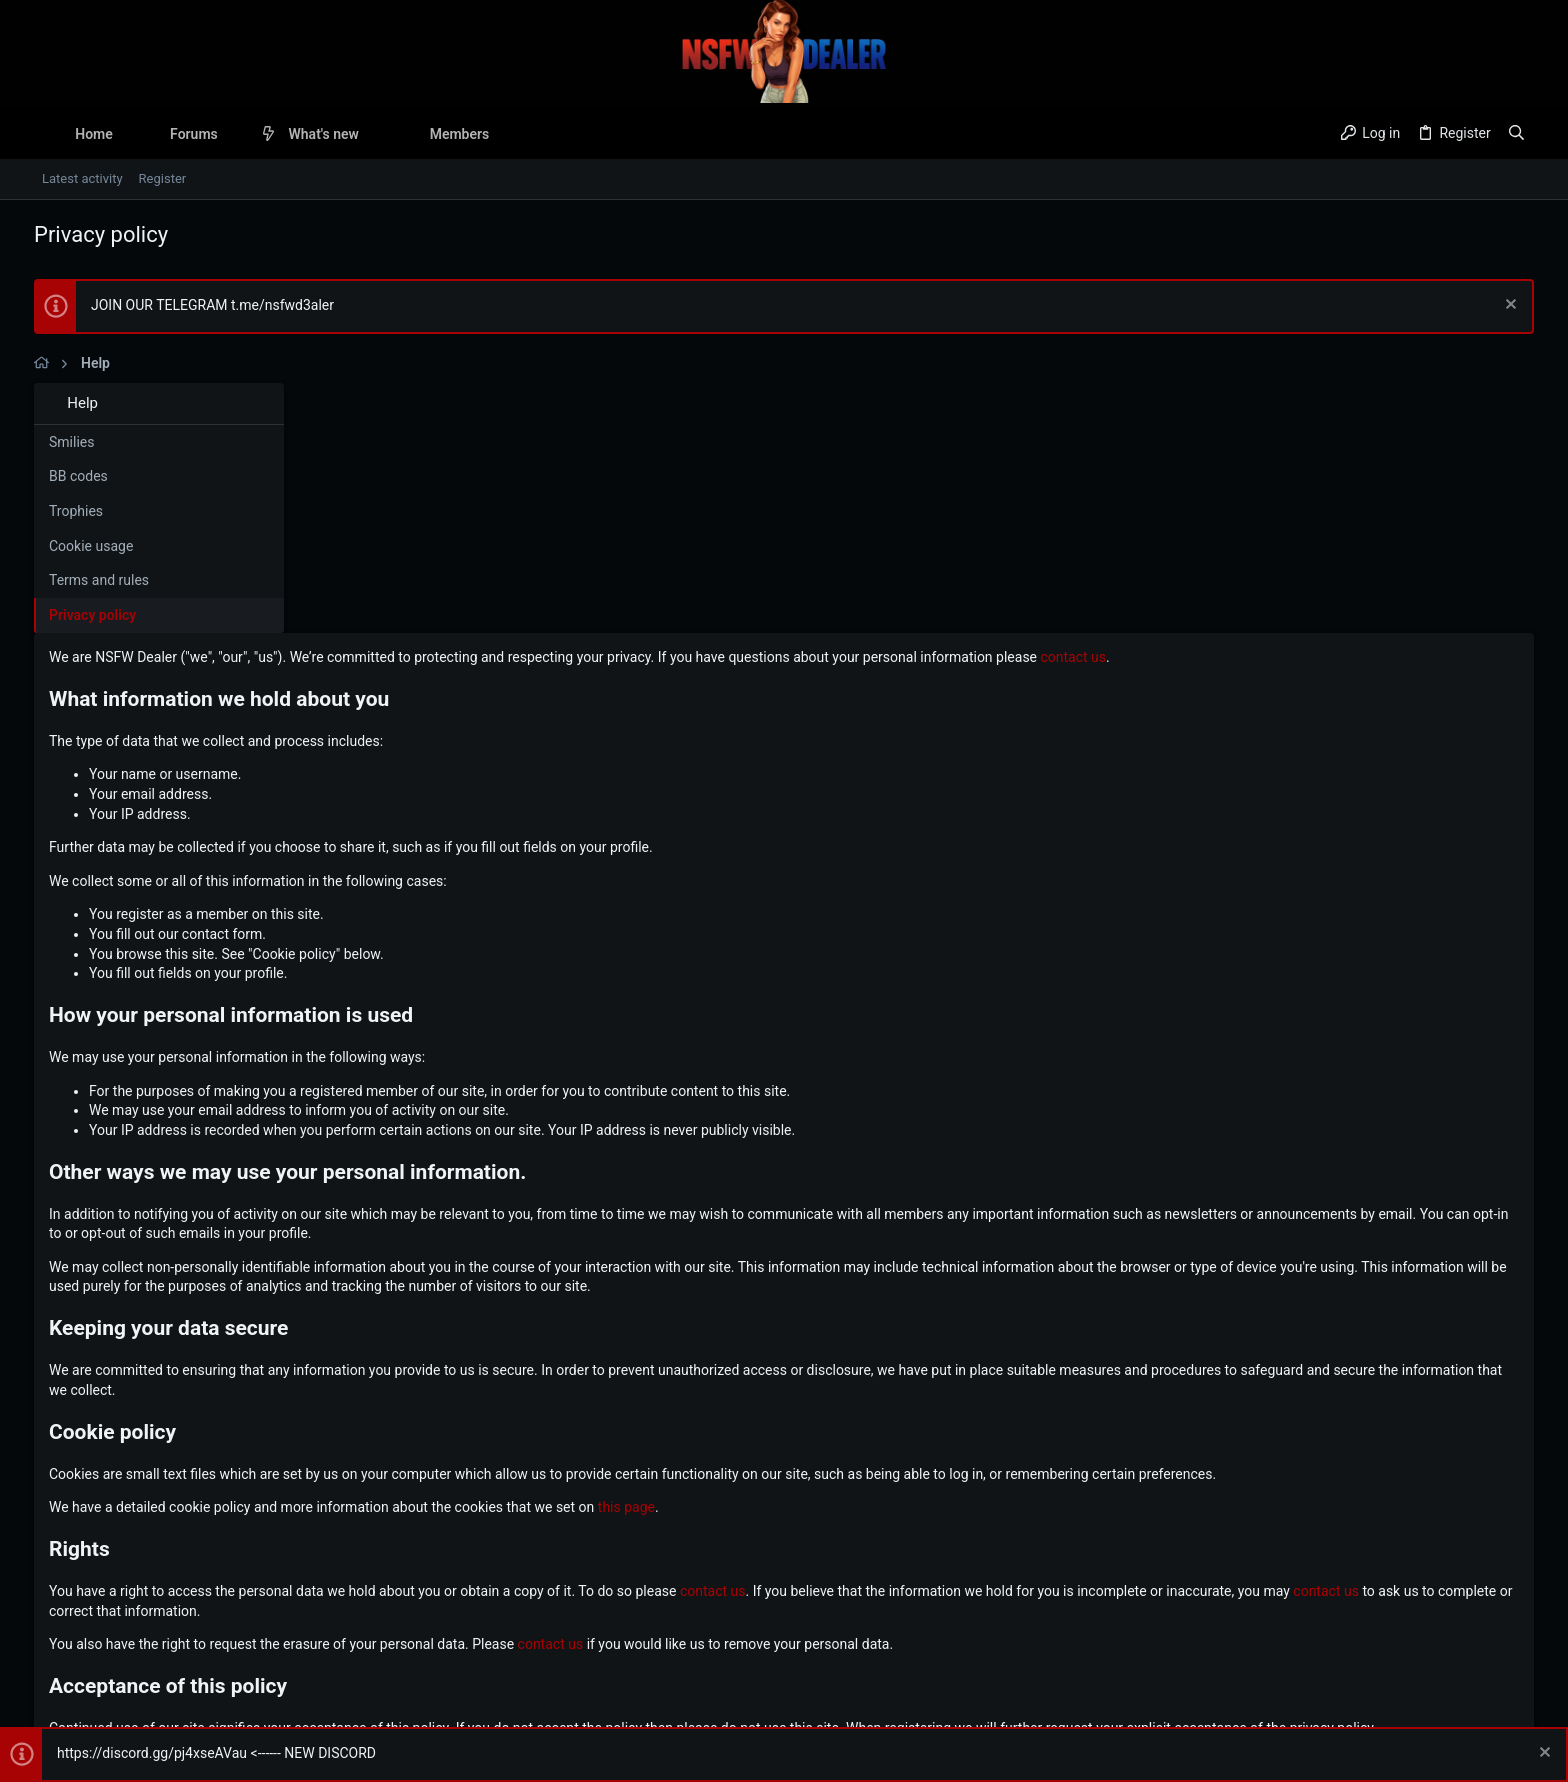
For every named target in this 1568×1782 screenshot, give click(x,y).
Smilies (71, 442)
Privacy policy (92, 615)
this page (896, 1258)
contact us (1344, 407)
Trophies (76, 511)
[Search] (1516, 134)
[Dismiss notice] (1508, 306)
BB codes (78, 476)
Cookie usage (91, 546)
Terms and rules (99, 580)
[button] (233, 134)
